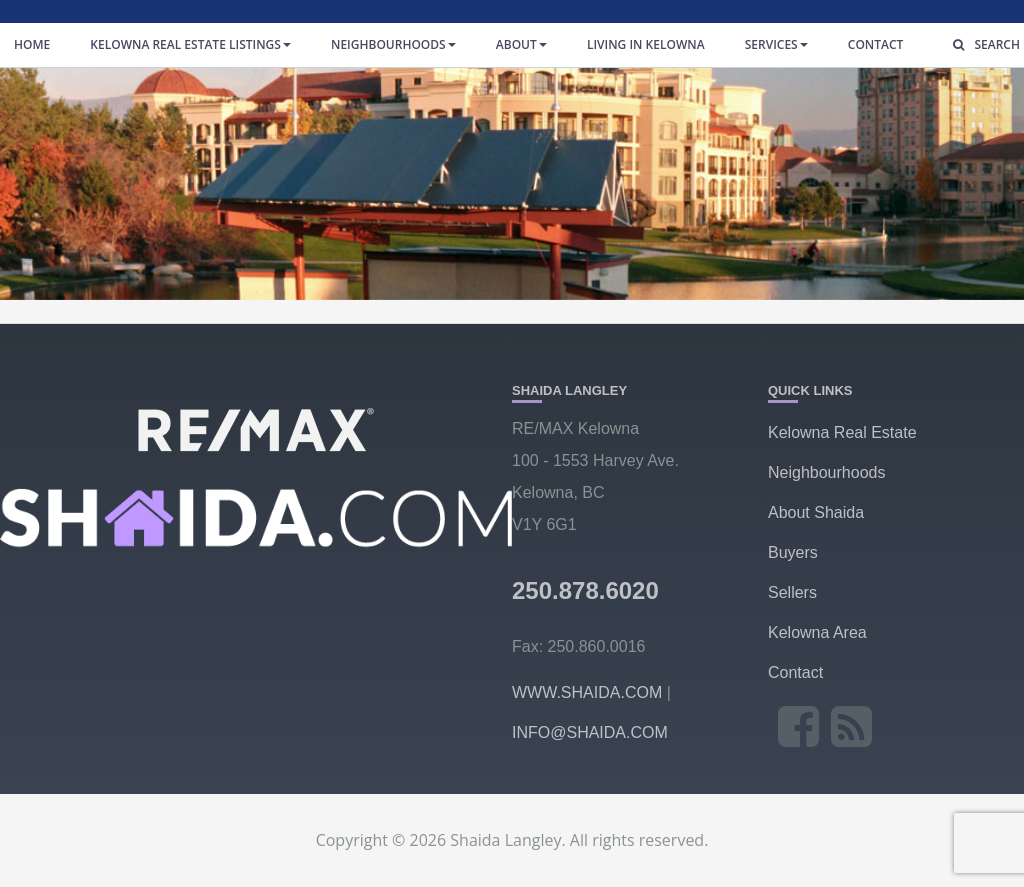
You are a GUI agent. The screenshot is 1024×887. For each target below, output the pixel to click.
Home (32, 44)
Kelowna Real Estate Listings (190, 44)
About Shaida (816, 512)
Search (981, 44)
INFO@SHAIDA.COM (590, 732)
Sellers (792, 592)
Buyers (793, 552)
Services (776, 44)
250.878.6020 (585, 590)
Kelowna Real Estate (842, 432)
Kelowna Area (817, 632)
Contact (876, 44)
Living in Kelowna (646, 44)
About (521, 44)
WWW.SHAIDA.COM (587, 692)
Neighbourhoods (393, 44)
